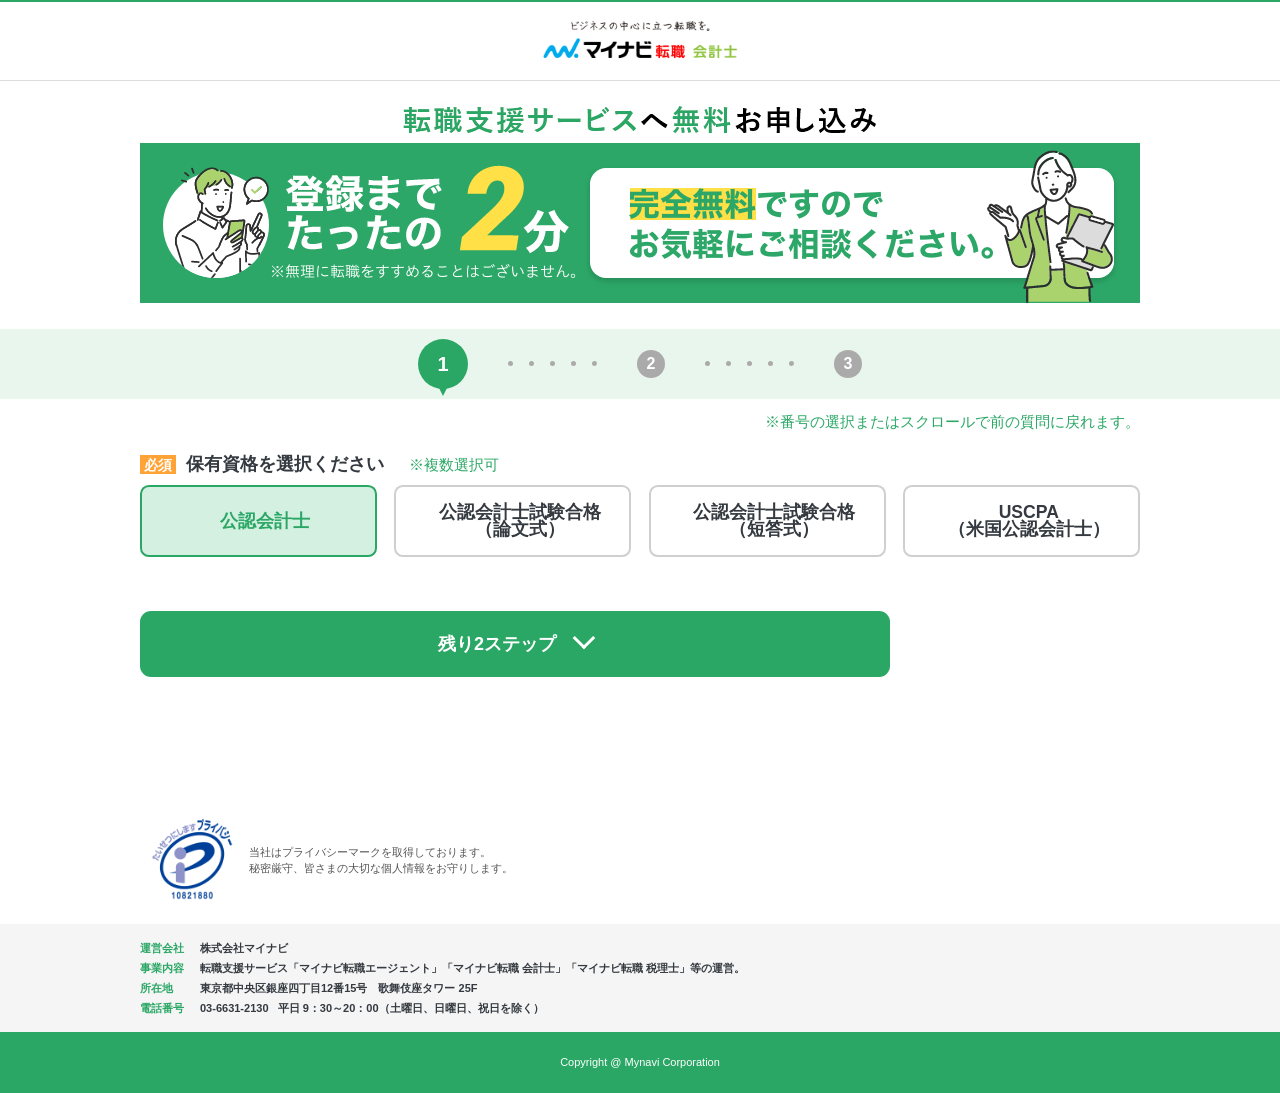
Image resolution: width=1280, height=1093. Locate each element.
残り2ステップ (621, 642)
